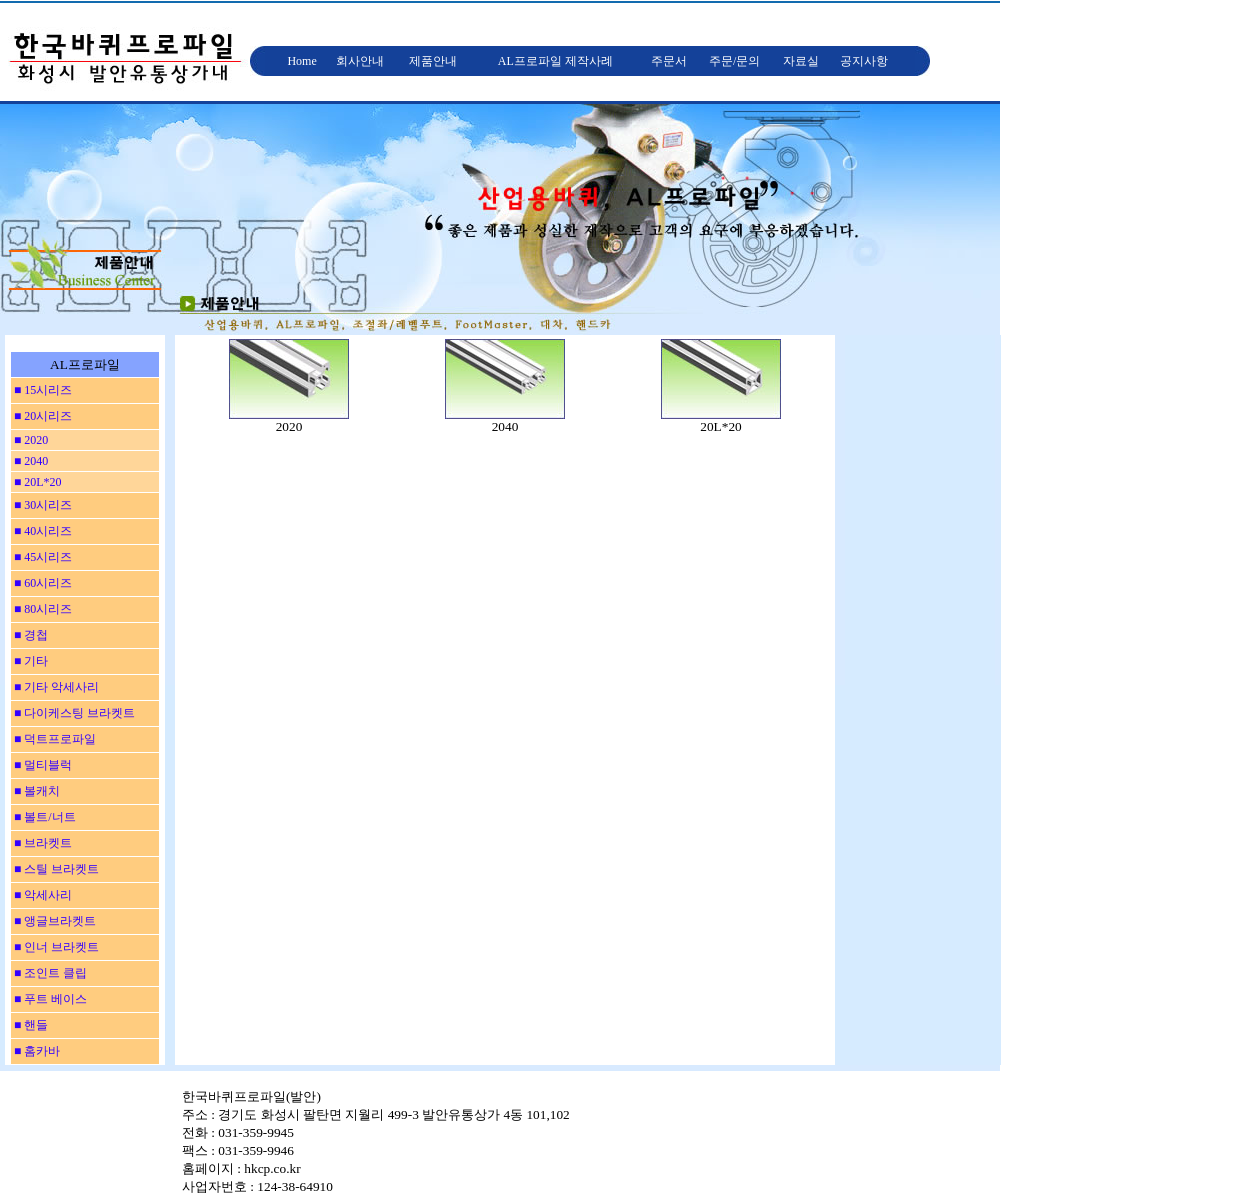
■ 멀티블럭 (41, 765)
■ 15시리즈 (41, 390)
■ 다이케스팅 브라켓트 (73, 713)
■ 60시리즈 (41, 583)
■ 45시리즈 (41, 557)
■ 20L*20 (36, 482)
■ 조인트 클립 (49, 973)
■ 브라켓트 (41, 843)
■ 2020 (29, 440)
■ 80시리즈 (41, 609)
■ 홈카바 (35, 1051)
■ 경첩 (29, 635)
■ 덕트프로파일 (53, 739)
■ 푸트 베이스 (49, 999)
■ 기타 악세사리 (55, 687)
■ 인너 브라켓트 (55, 947)
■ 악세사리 (41, 895)
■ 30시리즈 (41, 505)
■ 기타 (29, 661)
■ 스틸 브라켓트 (55, 869)
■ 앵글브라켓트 (53, 921)
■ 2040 (29, 461)
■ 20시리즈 (41, 416)
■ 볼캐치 (35, 791)
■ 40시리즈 (41, 531)
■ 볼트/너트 (43, 817)
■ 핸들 (29, 1025)
